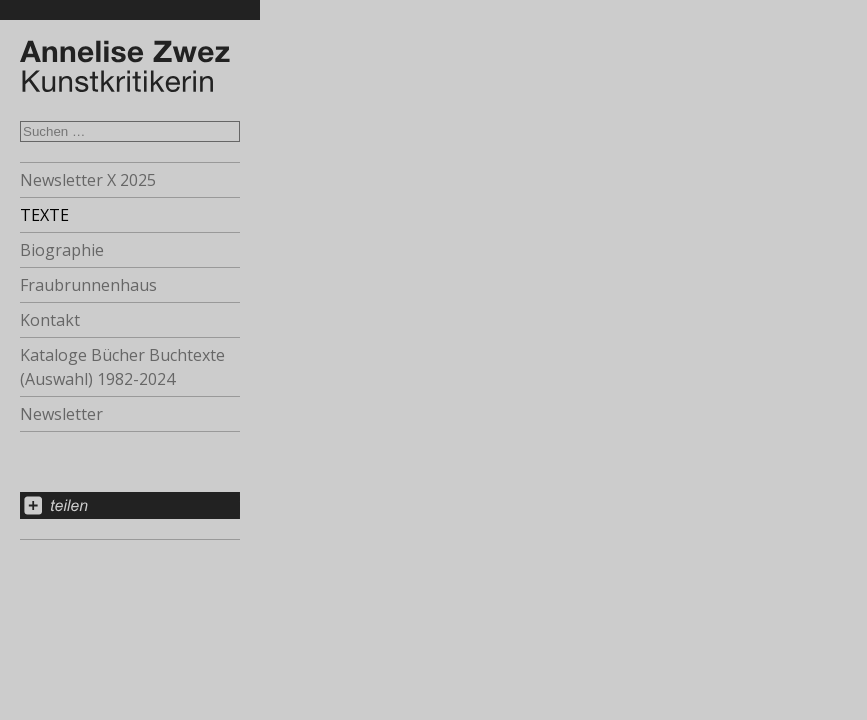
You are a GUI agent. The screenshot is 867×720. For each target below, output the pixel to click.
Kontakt (50, 320)
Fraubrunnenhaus (88, 285)
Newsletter (61, 414)
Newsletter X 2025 (88, 180)
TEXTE (44, 215)
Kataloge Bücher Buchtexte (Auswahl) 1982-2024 (122, 367)
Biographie (62, 250)
